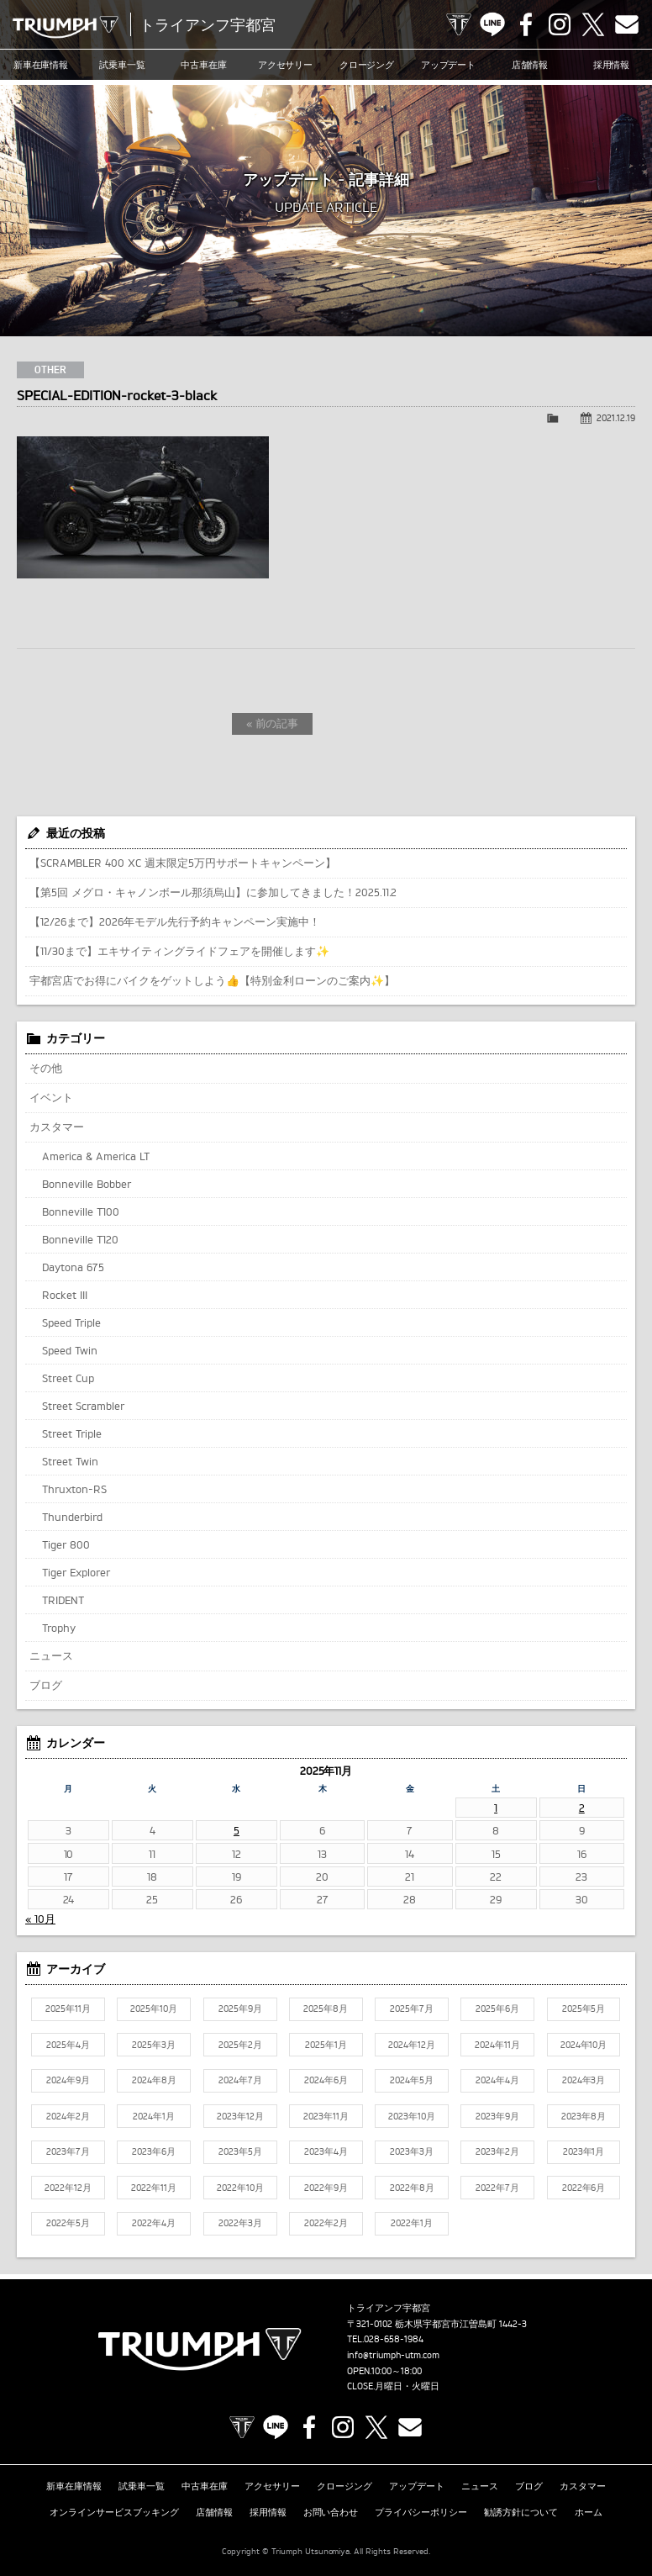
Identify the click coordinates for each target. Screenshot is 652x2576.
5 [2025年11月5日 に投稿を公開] (236, 1830)
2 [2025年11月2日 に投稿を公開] (582, 1807)
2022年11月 (153, 2187)
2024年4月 (497, 2080)
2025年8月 (325, 2008)
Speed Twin (69, 1350)
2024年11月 (497, 2045)
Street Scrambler (83, 1405)
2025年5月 (584, 2008)
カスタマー (56, 1126)
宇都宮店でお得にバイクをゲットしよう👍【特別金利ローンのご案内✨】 (212, 980)
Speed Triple (71, 1322)
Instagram (559, 24)
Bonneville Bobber (86, 1183)
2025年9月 (240, 2008)
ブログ (45, 1685)
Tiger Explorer (76, 1572)
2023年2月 (497, 2151)
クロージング (367, 65)
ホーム (588, 2512)
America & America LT (96, 1156)
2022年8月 (412, 2187)
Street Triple (72, 1433)
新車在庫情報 (41, 65)
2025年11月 (68, 2008)
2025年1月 (326, 2045)
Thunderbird (72, 1516)
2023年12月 (240, 2116)
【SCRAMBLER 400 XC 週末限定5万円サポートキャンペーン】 (182, 862)
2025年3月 (154, 2045)
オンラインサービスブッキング (114, 2512)
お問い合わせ (331, 2512)
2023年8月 (583, 2116)
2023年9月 (497, 2116)
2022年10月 (240, 2187)
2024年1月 (154, 2116)
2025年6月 (497, 2008)
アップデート (448, 65)
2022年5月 (68, 2223)
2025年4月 (68, 2045)
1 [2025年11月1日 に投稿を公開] (495, 1807)
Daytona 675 (73, 1267)
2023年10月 (411, 2116)
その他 (45, 1067)
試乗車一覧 (122, 65)
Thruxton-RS (74, 1489)
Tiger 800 (66, 1544)
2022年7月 (497, 2187)
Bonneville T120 (80, 1239)
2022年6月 (584, 2187)
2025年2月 (240, 2045)
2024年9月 (68, 2080)
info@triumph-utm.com (393, 2355)
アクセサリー (285, 65)
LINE (492, 24)
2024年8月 (154, 2080)
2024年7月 (240, 2080)
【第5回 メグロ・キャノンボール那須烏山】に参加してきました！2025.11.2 (213, 892)
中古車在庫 (204, 65)
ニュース (51, 1655)
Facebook (526, 24)
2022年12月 (68, 2187)
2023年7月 (68, 2151)
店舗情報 (530, 65)
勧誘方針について (521, 2512)
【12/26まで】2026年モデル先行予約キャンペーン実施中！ (174, 921)
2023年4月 (326, 2151)
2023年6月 (154, 2151)
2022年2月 (326, 2223)
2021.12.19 (616, 418)
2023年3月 (412, 2151)
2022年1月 (412, 2223)
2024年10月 (583, 2045)
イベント (51, 1097)
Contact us (626, 24)
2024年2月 (68, 2116)
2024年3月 (584, 2080)
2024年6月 (326, 2080)
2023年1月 (584, 2151)
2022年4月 (154, 2223)
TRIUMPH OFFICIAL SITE (458, 24)
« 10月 (40, 1918)
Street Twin (70, 1461)
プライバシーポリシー (421, 2512)
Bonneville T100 (80, 1211)
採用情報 (611, 65)
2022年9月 (326, 2187)
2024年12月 (411, 2045)
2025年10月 (153, 2008)
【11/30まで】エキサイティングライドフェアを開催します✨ (179, 951)
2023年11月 (326, 2116)
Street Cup (68, 1378)
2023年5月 (240, 2151)
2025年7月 (412, 2008)
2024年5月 (412, 2080)
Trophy (59, 1627)
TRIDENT (63, 1600)
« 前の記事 (272, 723)
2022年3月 (240, 2223)
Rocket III (64, 1294)
